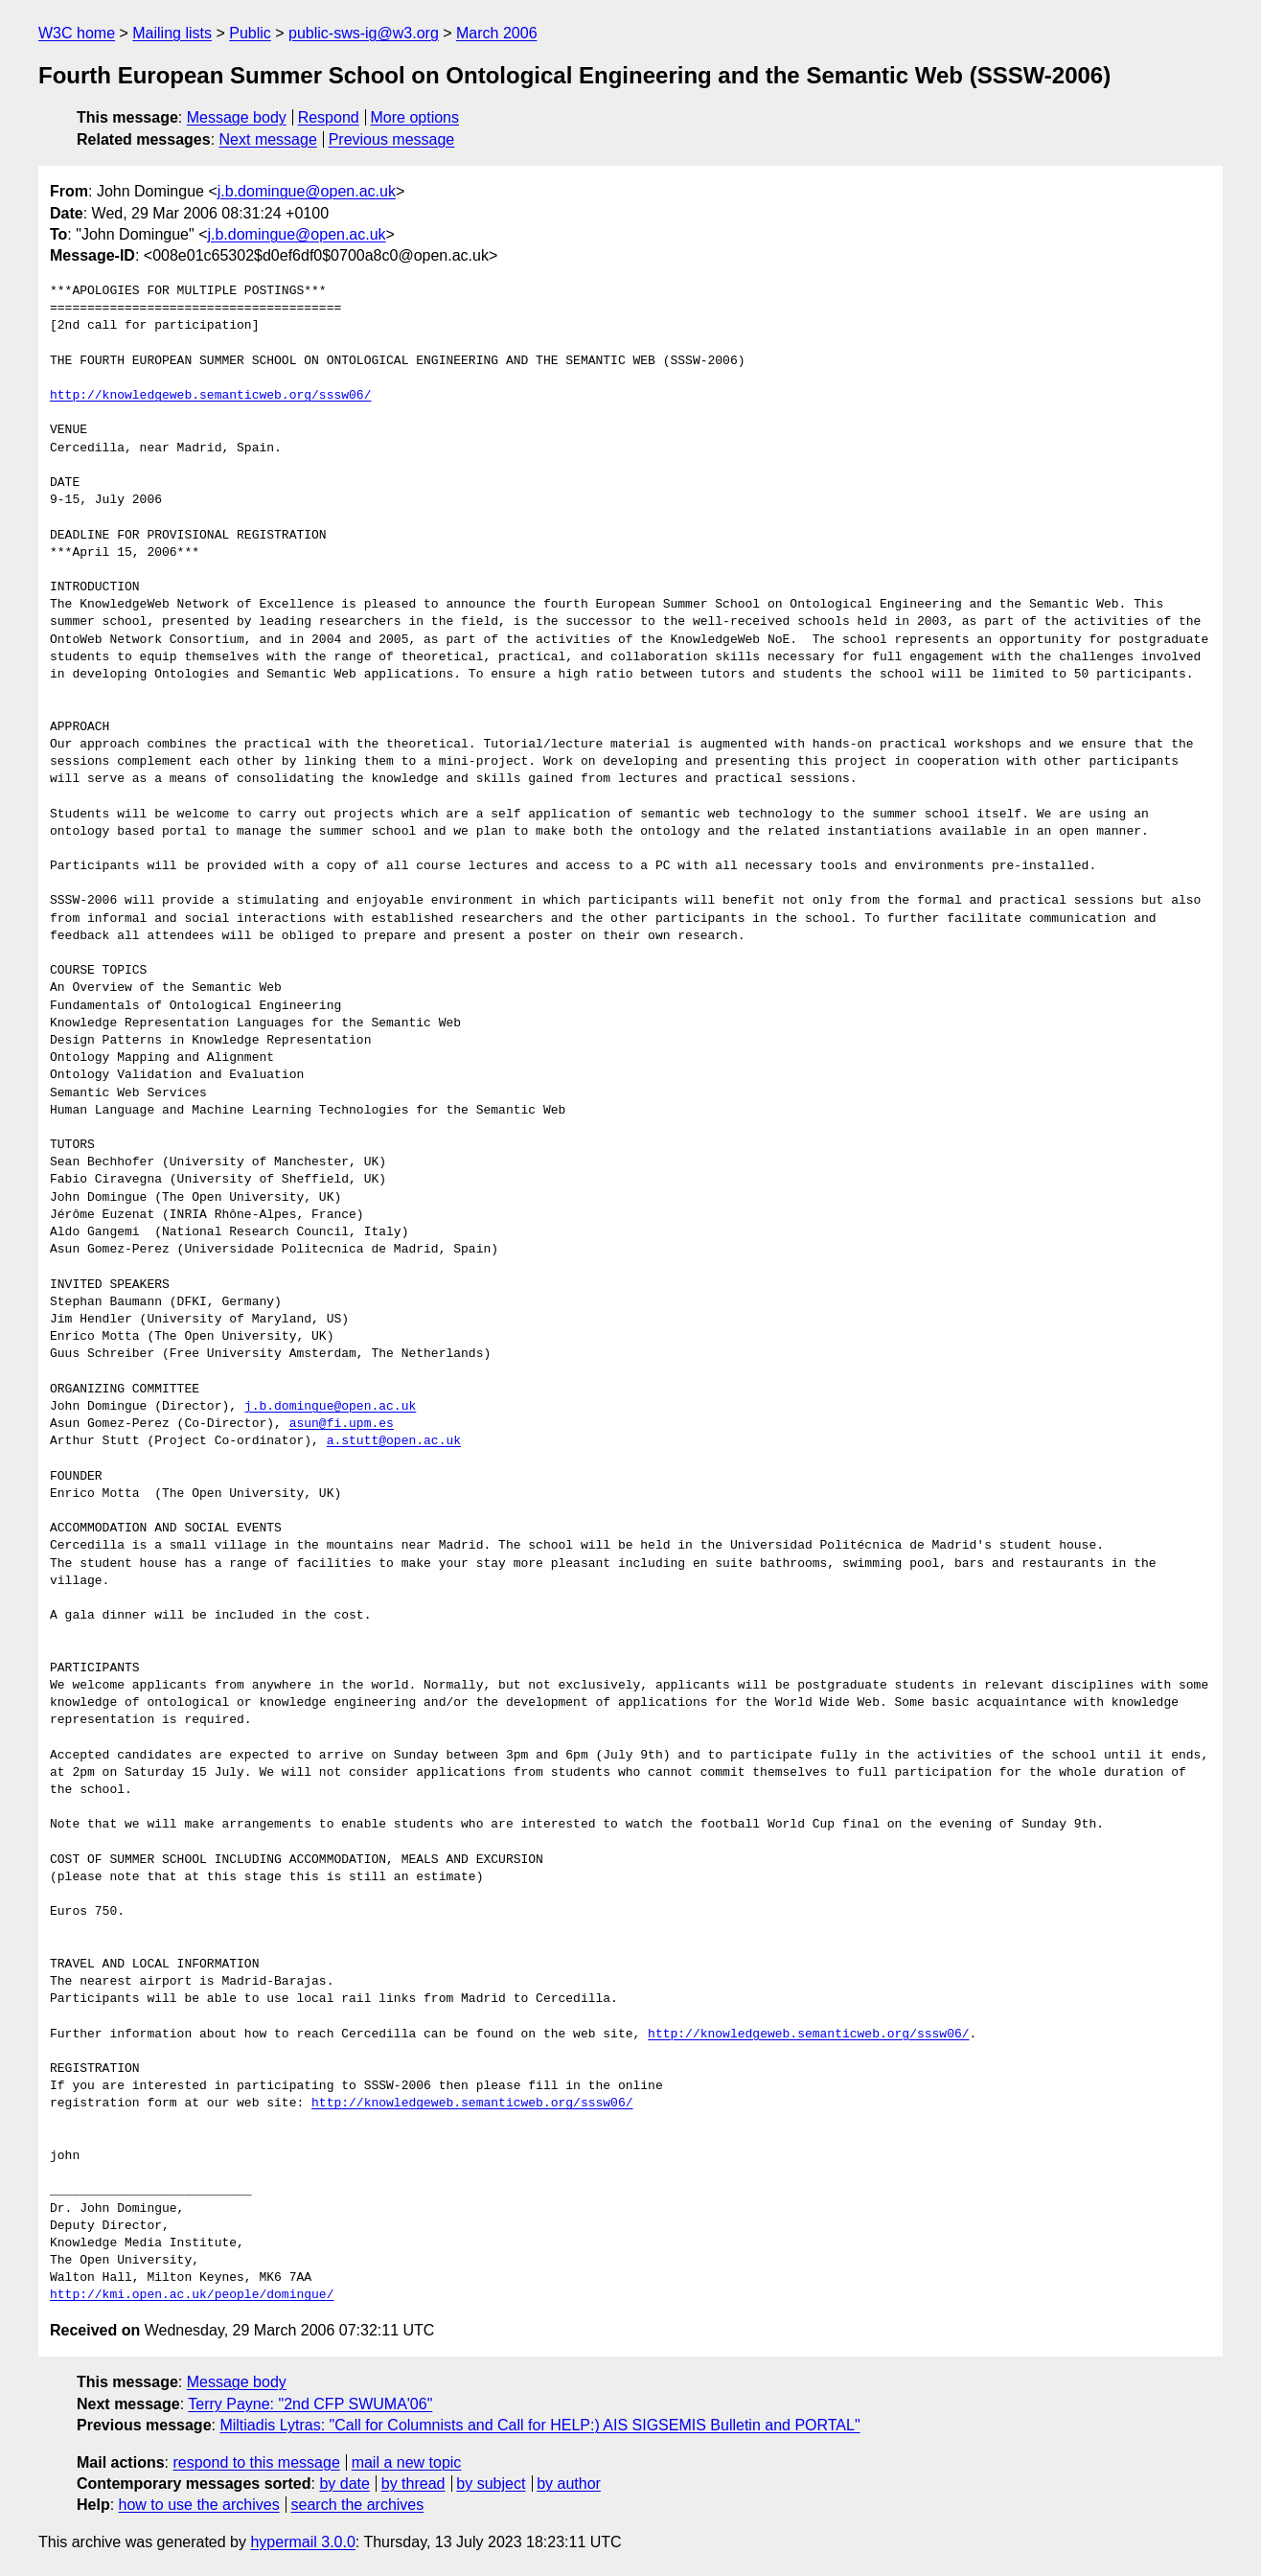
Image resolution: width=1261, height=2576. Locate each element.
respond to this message (255, 2462)
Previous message (392, 139)
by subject (490, 2483)
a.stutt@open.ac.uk (394, 1441)
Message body (237, 117)
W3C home (76, 33)
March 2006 (497, 33)
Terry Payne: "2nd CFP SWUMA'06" (310, 2404)
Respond (328, 117)
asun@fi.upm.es (341, 1424)
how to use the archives (199, 2504)
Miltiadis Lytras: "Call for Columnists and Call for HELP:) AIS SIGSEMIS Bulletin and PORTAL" (539, 2425)
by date (344, 2483)
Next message (268, 139)
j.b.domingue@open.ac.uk (307, 191)
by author (569, 2483)
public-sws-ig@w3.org (363, 33)
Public (250, 33)
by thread (413, 2483)
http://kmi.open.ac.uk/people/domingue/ (191, 2295)
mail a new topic (407, 2462)
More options (415, 117)
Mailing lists (172, 33)
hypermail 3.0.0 (302, 2542)
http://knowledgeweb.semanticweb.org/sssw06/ (210, 395)
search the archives (357, 2504)
